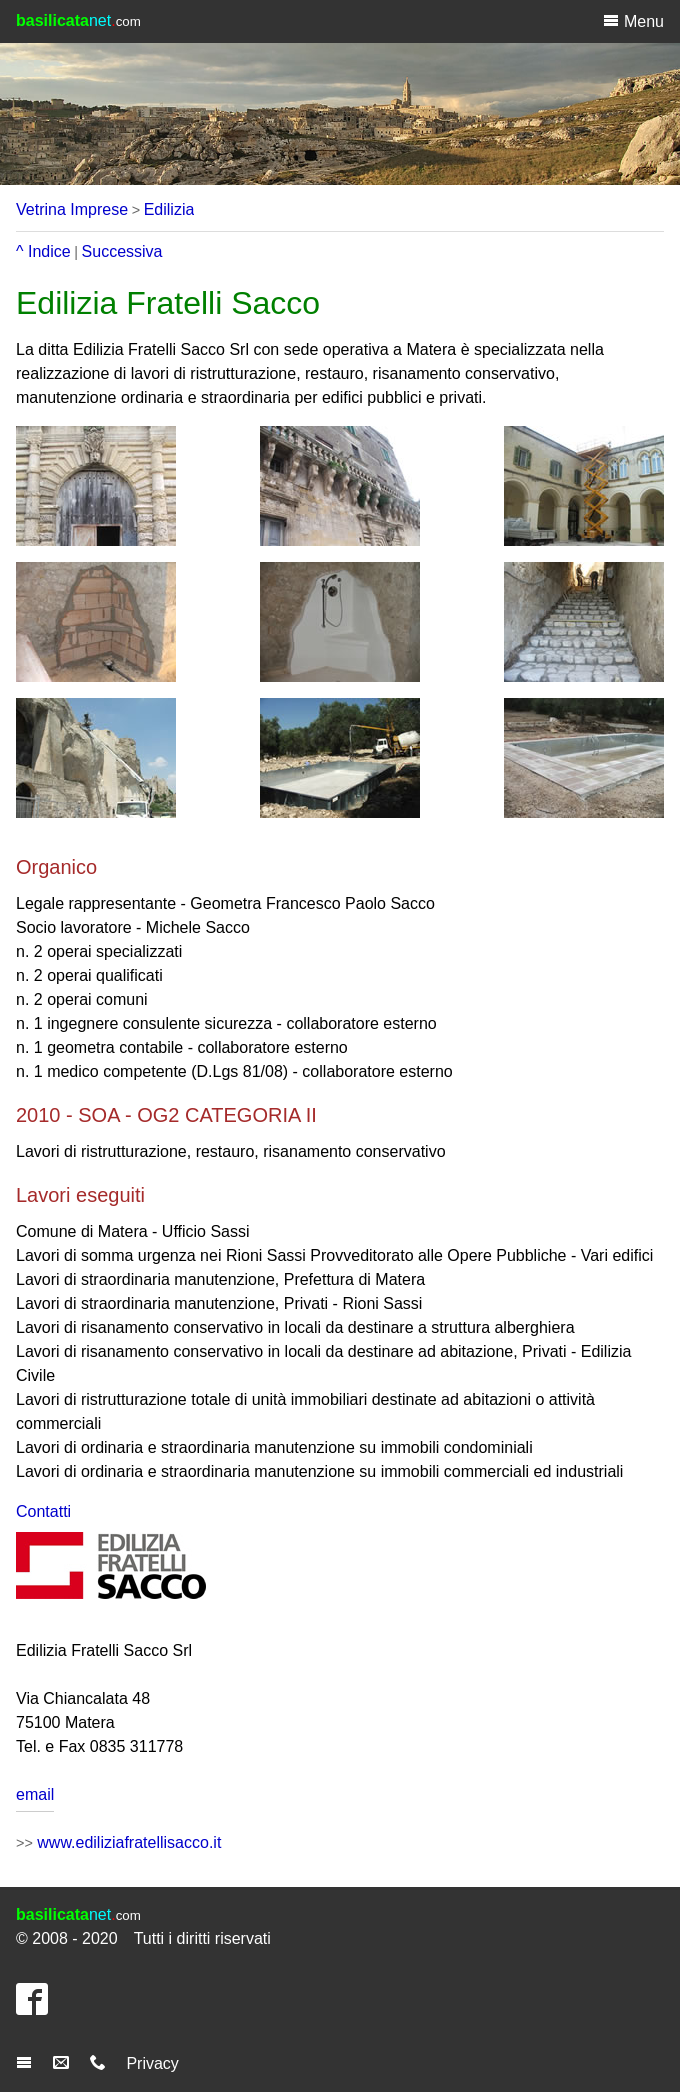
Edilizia (169, 209)
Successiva (122, 251)
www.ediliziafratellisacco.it (129, 1842)
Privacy (152, 2063)
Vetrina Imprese (72, 209)
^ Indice (43, 251)
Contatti (43, 1511)
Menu (633, 21)
